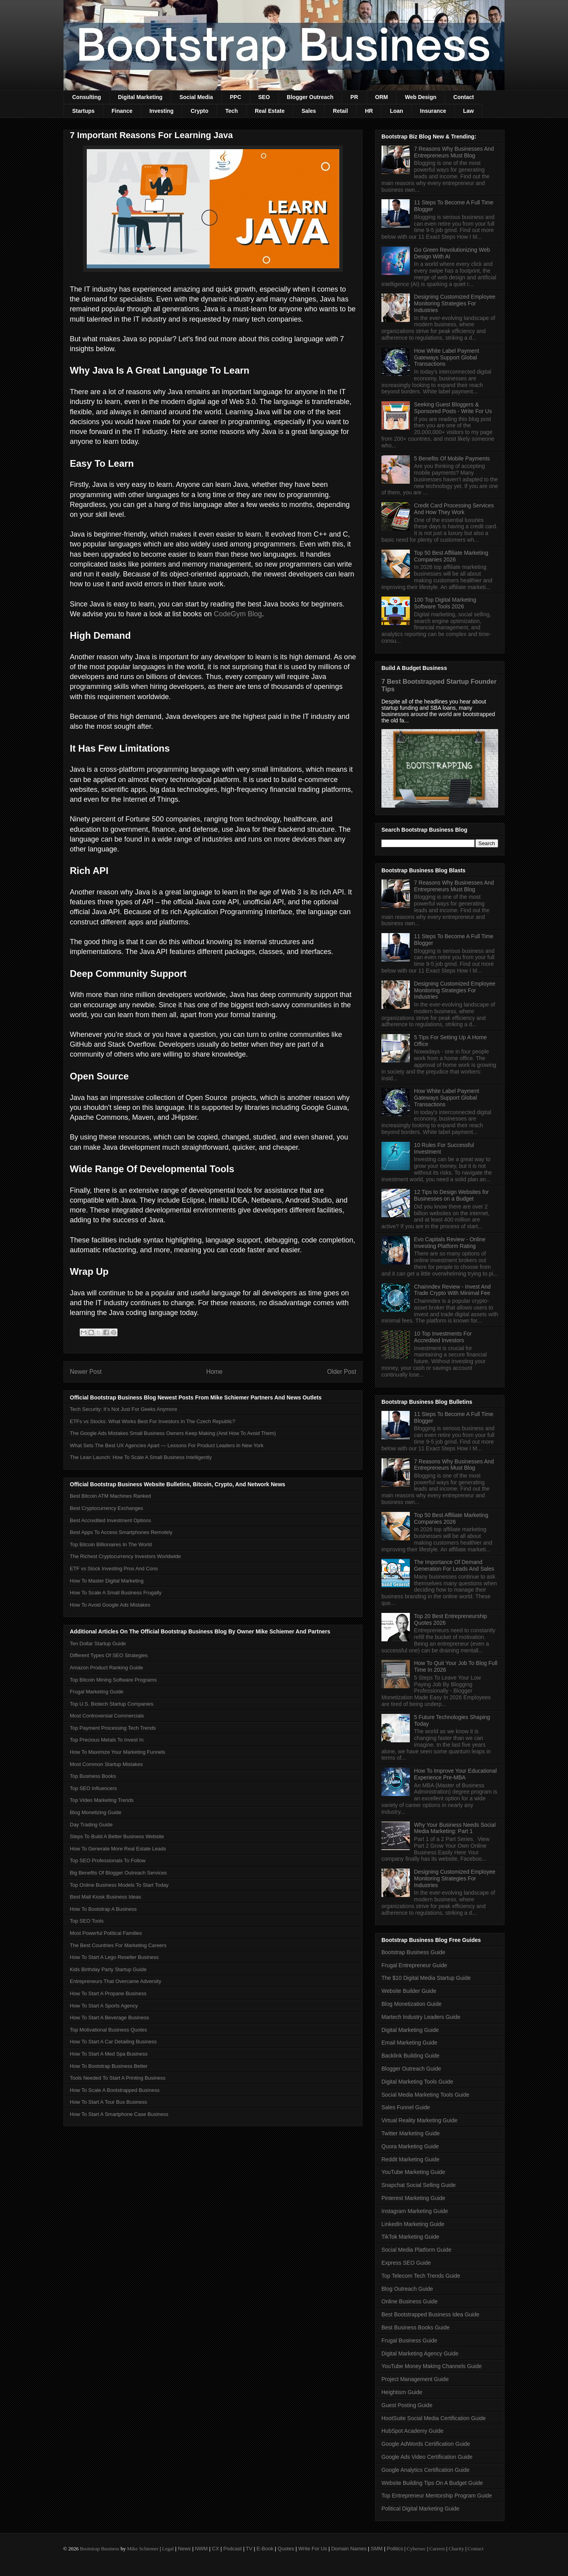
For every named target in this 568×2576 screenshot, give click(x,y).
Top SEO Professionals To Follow (108, 1860)
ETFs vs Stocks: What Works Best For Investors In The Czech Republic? (152, 1421)
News (184, 2549)
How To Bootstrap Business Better (109, 2066)
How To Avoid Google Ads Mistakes (110, 1605)
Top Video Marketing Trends (102, 1800)
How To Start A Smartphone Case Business (119, 2114)
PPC (235, 97)
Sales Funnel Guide (405, 2107)
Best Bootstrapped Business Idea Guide (430, 2314)
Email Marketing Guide (409, 2042)
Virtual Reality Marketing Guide (419, 2120)
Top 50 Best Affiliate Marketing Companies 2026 (451, 556)
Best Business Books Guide (415, 2327)
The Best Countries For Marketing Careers (118, 1945)
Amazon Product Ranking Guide (106, 1668)
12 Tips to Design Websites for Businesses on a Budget (451, 1195)
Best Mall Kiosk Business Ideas (105, 1897)
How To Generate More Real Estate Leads (118, 1849)
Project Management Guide (414, 2379)
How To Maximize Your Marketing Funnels (117, 1752)
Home (214, 1371)
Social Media (196, 97)
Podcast (232, 2549)
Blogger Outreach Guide (411, 2068)
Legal (168, 2549)
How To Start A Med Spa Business (109, 2054)
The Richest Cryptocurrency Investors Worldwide (125, 1556)
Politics (395, 2549)
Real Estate (269, 111)
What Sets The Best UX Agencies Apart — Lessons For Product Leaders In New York (166, 1445)
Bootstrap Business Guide (413, 1952)
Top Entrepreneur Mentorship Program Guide (436, 2495)
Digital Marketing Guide (410, 2030)
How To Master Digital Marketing (107, 1581)
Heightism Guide (401, 2392)
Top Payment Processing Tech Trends (113, 1728)
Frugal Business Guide (409, 2340)
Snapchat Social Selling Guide (418, 2185)
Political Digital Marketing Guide (420, 2508)
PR (354, 97)
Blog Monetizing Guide (95, 1812)
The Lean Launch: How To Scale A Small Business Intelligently (141, 1457)
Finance (122, 111)
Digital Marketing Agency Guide (419, 2353)
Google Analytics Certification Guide (425, 2470)
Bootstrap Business (99, 2549)
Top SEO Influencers (93, 1788)
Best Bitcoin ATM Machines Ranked (110, 1496)
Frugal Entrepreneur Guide (414, 1965)
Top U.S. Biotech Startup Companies (111, 1704)
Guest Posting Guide (406, 2405)
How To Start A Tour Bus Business (108, 2102)
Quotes (286, 2549)
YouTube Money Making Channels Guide (431, 2366)
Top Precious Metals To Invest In (107, 1740)
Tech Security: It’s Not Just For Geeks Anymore (123, 1409)
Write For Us (312, 2549)
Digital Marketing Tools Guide (417, 2081)
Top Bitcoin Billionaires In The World (111, 1544)
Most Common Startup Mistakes (106, 1764)
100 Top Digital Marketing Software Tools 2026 (445, 603)
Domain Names (349, 2549)
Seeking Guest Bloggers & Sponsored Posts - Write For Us (453, 407)
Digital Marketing (140, 97)
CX (215, 2549)
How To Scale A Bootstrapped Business (114, 2090)
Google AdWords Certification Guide (425, 2444)
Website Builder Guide (408, 1991)
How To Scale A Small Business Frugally (115, 1593)
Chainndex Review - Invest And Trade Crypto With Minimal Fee (452, 1289)
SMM (377, 2549)
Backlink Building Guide (410, 2055)
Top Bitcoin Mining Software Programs (113, 1680)
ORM (381, 97)
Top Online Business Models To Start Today (119, 1885)
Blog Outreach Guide (407, 2289)
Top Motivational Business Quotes (108, 2030)
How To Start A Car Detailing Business (113, 2042)
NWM (201, 2549)
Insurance (433, 111)
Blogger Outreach (310, 97)
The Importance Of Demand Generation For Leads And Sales (454, 1565)
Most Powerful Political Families (106, 1933)
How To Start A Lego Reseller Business (114, 1957)
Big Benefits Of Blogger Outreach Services (118, 1873)
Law (468, 111)
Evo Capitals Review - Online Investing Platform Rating (450, 1242)
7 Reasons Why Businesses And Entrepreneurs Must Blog (454, 152)
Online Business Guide (409, 2301)
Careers (437, 2549)
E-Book (265, 2549)
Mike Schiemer (143, 2549)
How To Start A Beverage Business (109, 2017)
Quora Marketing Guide (410, 2146)
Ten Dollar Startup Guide (98, 1643)
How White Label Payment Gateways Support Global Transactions (446, 357)
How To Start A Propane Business (108, 1993)
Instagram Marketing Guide (414, 2211)
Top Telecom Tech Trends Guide (420, 2276)
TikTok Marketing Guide (410, 2237)
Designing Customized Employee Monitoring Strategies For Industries (454, 303)
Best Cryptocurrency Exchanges (106, 1508)
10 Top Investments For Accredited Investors (443, 1336)
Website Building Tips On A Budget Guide (432, 2483)
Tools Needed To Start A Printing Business (118, 2078)
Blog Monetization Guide (411, 2004)
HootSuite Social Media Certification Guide (433, 2418)
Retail (340, 111)
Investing (161, 111)
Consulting (86, 97)
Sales (308, 111)
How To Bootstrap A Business (103, 1909)
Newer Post (86, 1371)
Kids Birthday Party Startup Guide (108, 1969)
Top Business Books (93, 1776)
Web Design (420, 97)
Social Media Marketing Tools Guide (425, 2094)
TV (249, 2549)
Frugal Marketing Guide (96, 1692)
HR (369, 111)
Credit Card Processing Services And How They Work (454, 508)
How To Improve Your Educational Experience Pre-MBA (455, 1774)
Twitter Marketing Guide (410, 2133)
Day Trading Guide (91, 1825)
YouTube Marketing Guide (413, 2172)
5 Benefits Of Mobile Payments (452, 458)
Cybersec (416, 2549)
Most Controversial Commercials (107, 1716)
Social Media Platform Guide (416, 2250)
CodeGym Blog (238, 614)
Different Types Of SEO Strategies (109, 1655)
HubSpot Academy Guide (412, 2431)
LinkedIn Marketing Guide (413, 2224)
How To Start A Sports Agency (104, 2006)
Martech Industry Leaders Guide (420, 2017)
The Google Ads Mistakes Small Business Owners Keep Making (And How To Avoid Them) (173, 1433)
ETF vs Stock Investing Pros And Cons (114, 1568)
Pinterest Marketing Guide (413, 2198)
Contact (463, 97)
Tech (231, 111)
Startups (83, 111)
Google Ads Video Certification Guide (427, 2457)
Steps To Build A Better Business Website (117, 1836)
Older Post (341, 1371)
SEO (264, 97)
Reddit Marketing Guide (410, 2159)
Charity (456, 2549)
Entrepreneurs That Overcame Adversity (115, 1981)
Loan (396, 111)
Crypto (199, 111)
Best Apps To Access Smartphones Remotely (121, 1532)
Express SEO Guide (406, 2263)
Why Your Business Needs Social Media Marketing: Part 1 (455, 1828)
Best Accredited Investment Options (110, 1520)
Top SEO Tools (87, 1921)
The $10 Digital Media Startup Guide (426, 1978)
